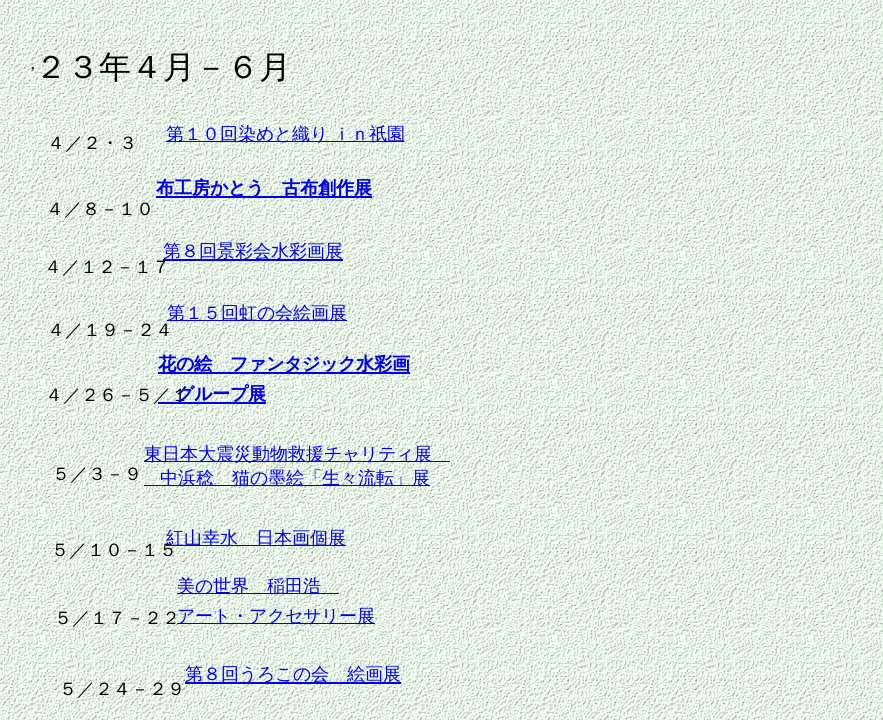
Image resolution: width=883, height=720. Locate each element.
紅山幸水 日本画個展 (256, 538)
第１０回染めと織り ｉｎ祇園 (285, 134)
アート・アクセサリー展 (276, 616)
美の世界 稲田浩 (258, 586)
